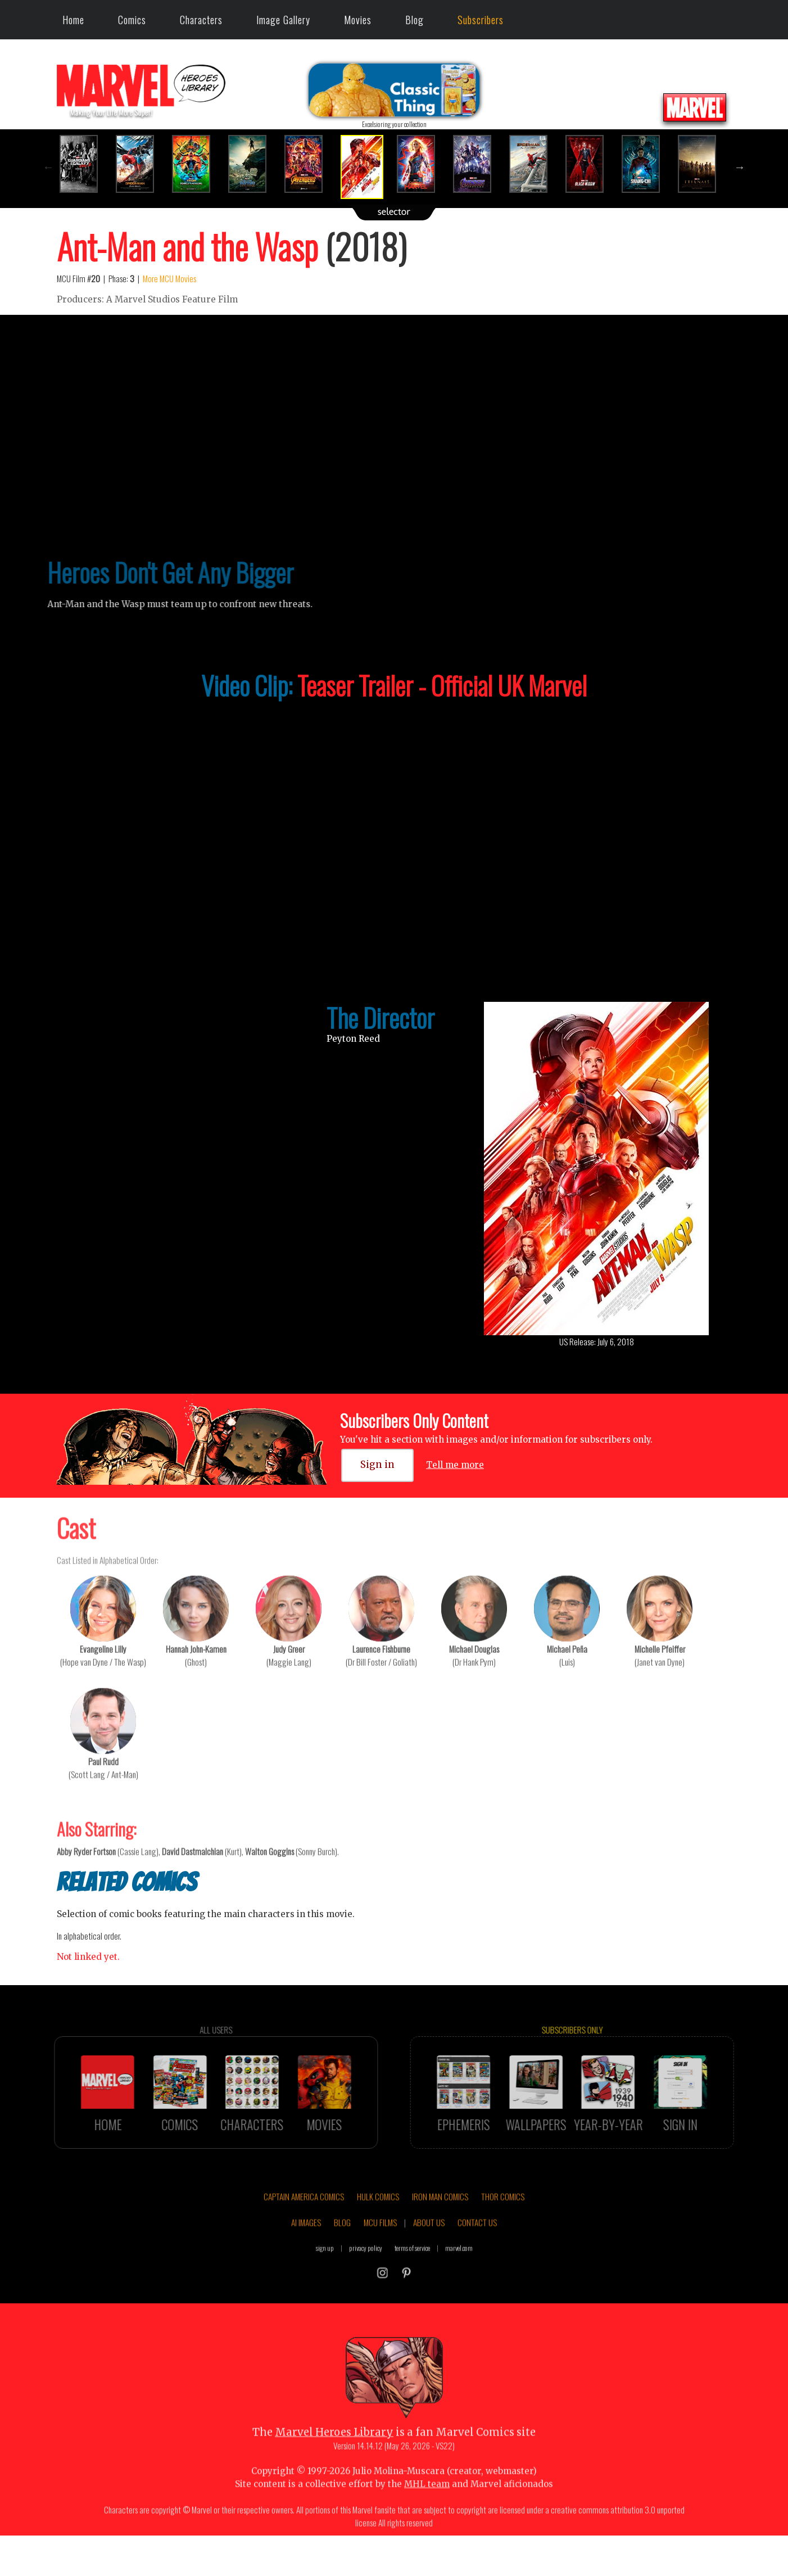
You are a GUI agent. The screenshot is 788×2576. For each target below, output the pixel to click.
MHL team (427, 2509)
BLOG (342, 2248)
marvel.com (459, 2273)
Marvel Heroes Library (334, 2458)
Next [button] (739, 167)
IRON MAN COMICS (440, 2222)
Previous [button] (48, 167)
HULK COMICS (378, 2222)
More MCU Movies (169, 278)
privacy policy (365, 2273)
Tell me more (455, 1464)
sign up (325, 2273)
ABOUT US (429, 2248)
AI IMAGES (306, 2248)
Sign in (377, 1465)
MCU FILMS (380, 2248)
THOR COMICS (502, 2222)
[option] (85, 163)
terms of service (412, 2273)
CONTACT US (477, 2248)
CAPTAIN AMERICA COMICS (304, 2222)
